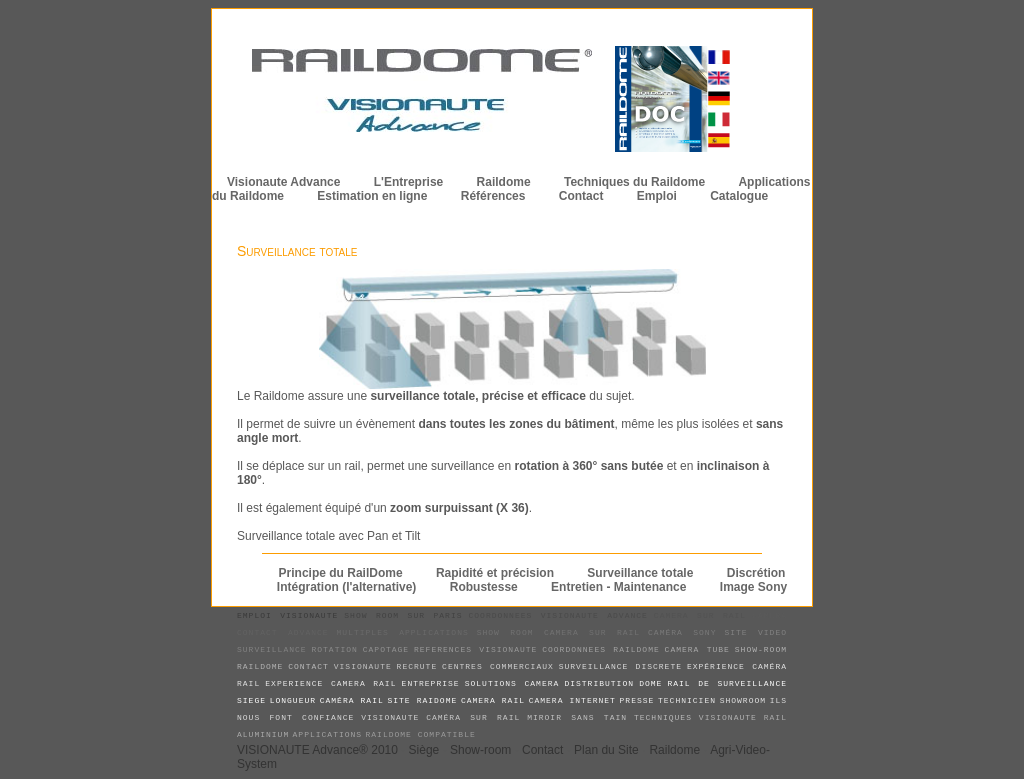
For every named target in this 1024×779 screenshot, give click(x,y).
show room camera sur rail (558, 632)
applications (328, 734)
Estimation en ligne (372, 196)
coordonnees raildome (601, 649)
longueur (293, 700)
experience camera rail (330, 683)
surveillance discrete (620, 666)
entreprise (431, 683)
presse (637, 700)
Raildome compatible (421, 734)
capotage (386, 649)
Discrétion (756, 573)
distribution (599, 683)
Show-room (480, 750)
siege (251, 700)
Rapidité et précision (495, 573)
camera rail (493, 700)
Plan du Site (606, 750)
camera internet (572, 700)
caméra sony (682, 632)
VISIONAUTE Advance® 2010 (317, 750)
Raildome (504, 182)
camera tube (697, 649)
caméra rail (352, 700)
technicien (687, 700)
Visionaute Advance (283, 182)
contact (308, 666)
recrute (417, 666)
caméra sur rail (473, 717)
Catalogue (739, 196)
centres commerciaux (498, 666)
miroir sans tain (577, 717)
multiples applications (403, 632)
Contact (581, 196)
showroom (743, 700)
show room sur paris (403, 615)
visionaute (363, 666)
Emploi (657, 196)
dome (650, 683)
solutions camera (512, 683)
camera (769, 615)
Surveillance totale (297, 251)
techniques (663, 717)
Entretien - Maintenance (618, 587)
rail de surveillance (727, 683)
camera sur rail (700, 615)
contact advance (283, 632)
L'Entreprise (409, 182)
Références (493, 196)
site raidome (422, 700)
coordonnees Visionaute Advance (557, 615)
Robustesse (484, 587)
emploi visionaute (287, 615)
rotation (334, 649)
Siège (424, 750)
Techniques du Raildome (634, 182)
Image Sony (753, 587)
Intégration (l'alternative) (347, 587)
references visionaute (475, 649)
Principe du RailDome (341, 573)
